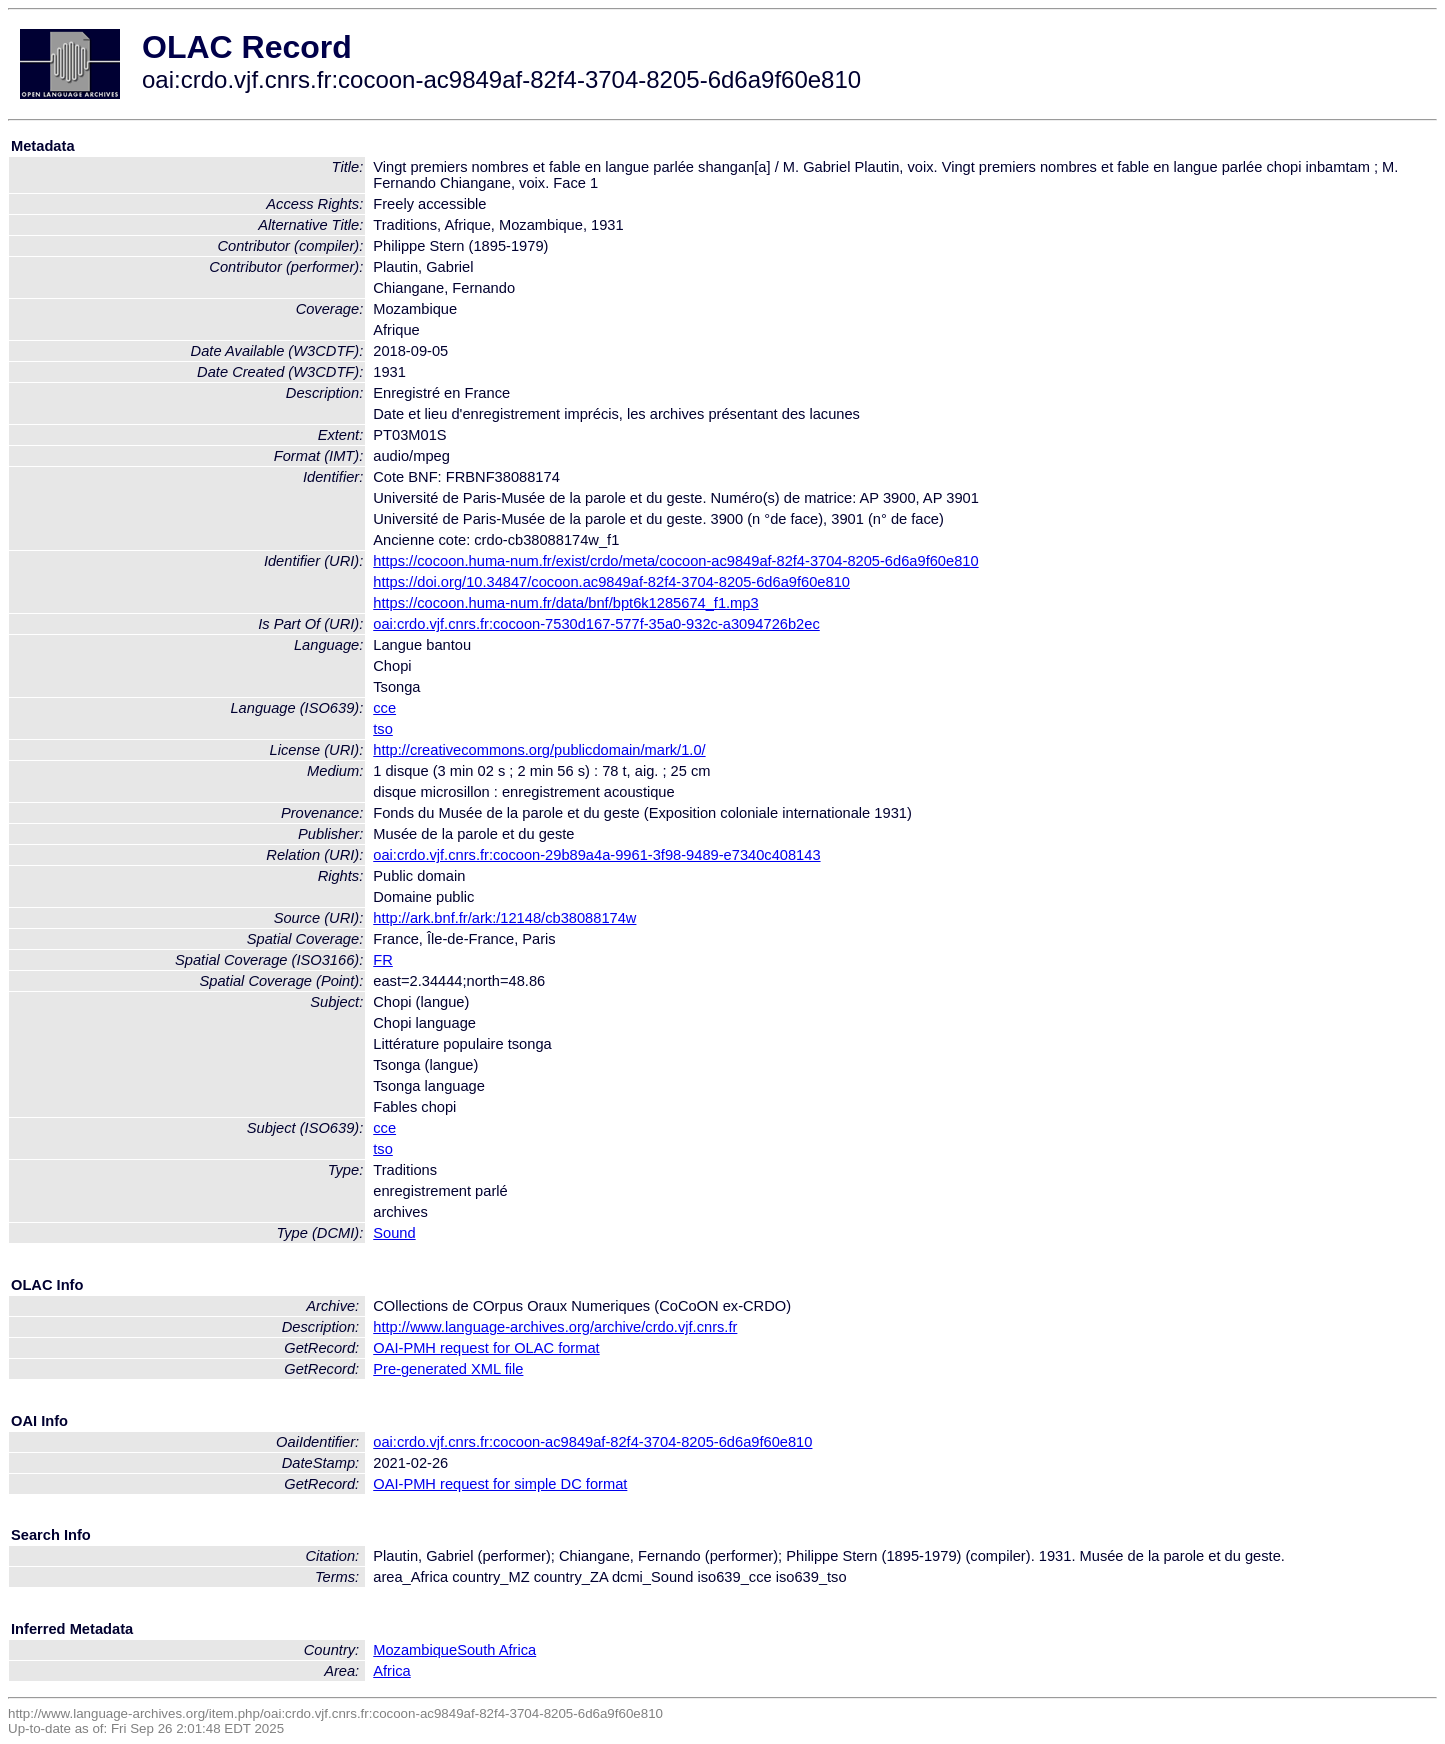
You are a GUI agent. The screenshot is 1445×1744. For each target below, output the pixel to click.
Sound (394, 1233)
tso (383, 729)
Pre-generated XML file (448, 1369)
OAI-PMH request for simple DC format (500, 1484)
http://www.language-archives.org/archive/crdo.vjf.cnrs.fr (555, 1327)
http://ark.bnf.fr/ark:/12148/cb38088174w (504, 918)
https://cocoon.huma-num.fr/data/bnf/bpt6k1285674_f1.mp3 (565, 603)
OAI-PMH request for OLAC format (486, 1348)
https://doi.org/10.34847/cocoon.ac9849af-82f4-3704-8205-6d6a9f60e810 (611, 582)
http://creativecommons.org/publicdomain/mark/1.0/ (539, 750)
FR (383, 960)
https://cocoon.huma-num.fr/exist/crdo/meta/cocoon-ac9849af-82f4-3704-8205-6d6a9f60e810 (675, 561)
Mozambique (415, 1650)
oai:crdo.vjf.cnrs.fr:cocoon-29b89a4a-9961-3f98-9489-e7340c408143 (596, 855)
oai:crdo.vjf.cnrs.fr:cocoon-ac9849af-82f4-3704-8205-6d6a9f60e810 (592, 1442)
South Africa (496, 1650)
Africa (391, 1671)
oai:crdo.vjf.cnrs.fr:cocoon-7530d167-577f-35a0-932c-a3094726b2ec (596, 624)
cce (384, 708)
